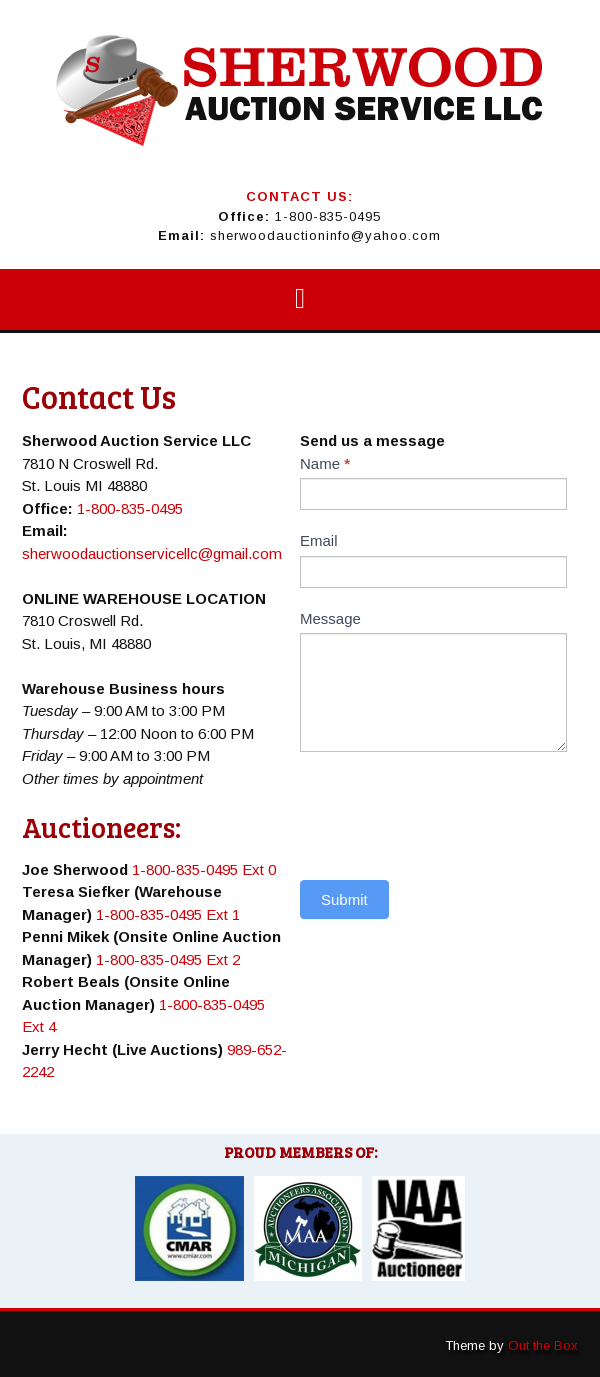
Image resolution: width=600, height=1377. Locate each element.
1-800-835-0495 (328, 216)
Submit (344, 899)
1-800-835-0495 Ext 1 (168, 914)
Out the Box (543, 1345)
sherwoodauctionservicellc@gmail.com (152, 553)
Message (330, 618)
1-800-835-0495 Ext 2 (168, 959)
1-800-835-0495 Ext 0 (204, 869)
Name (325, 463)
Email (319, 540)
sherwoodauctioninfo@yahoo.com (325, 235)
